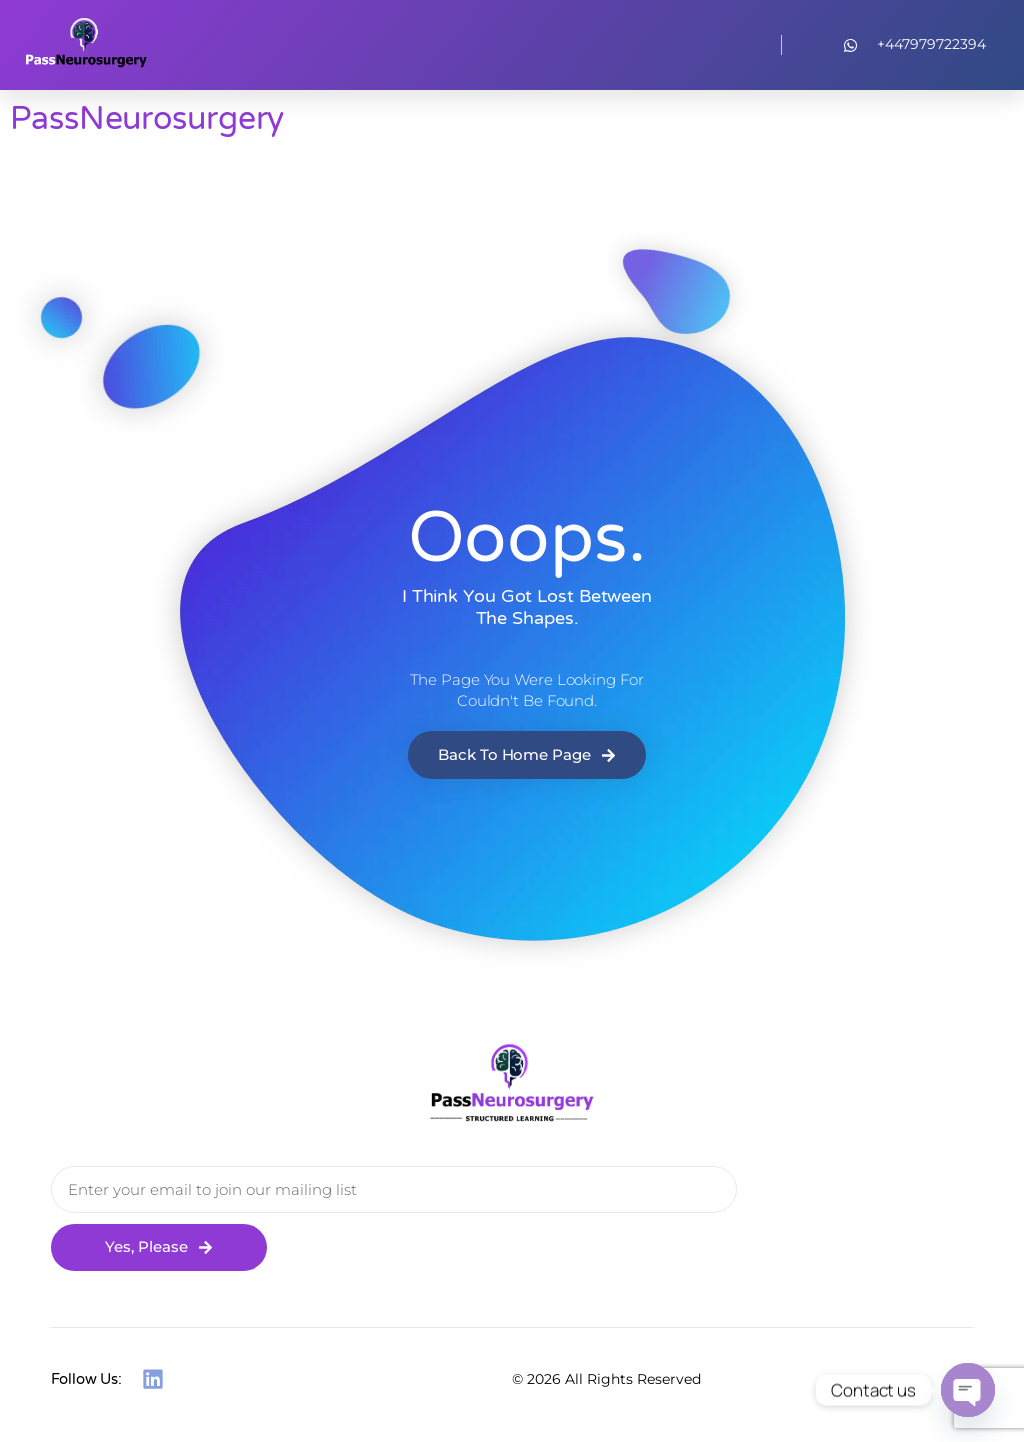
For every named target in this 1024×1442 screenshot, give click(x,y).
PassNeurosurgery (147, 119)
